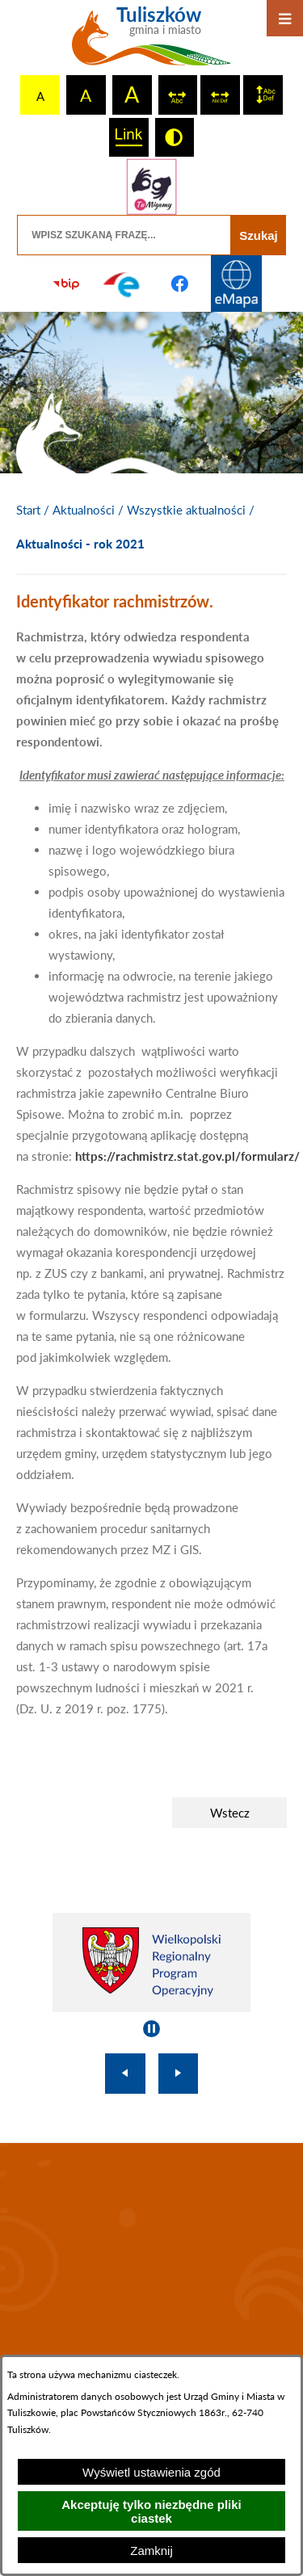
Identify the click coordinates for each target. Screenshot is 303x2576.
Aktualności (84, 509)
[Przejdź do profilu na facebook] (180, 283)
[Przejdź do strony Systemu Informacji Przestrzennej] (236, 283)
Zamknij (151, 2550)
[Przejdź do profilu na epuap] (123, 283)
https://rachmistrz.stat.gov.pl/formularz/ (187, 1156)
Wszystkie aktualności (186, 509)
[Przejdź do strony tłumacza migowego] (151, 186)
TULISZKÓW (151, 2252)
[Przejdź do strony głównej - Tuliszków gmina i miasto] (151, 42)
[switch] (178, 95)
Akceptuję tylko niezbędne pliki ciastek (151, 2511)
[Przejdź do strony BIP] (66, 283)
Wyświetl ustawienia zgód (151, 2472)
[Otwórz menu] (285, 18)
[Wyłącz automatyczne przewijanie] (151, 2028)
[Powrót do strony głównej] (28, 510)
